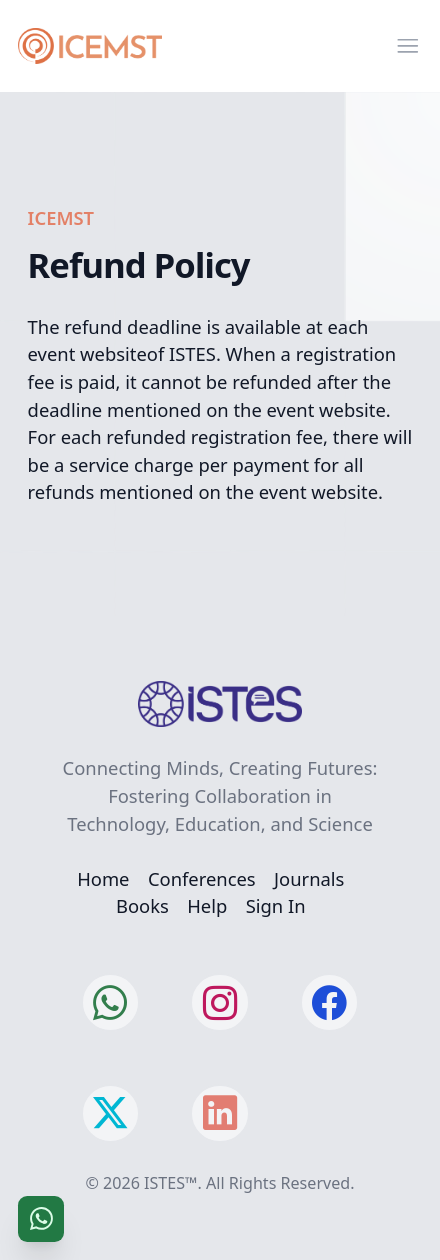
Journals (309, 878)
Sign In (276, 905)
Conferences (202, 878)
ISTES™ (170, 1183)
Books (142, 905)
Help (207, 905)
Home (103, 878)
